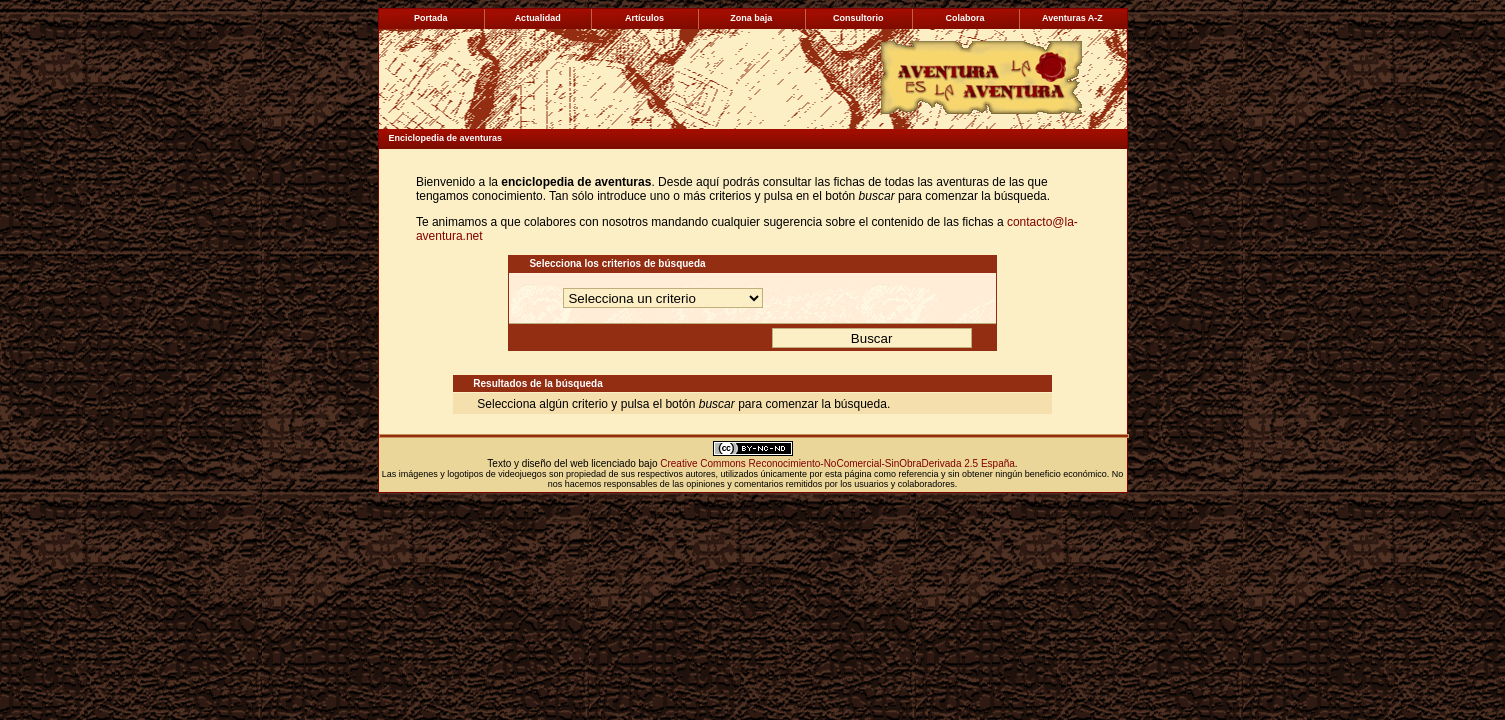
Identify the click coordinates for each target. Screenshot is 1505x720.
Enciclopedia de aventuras (446, 138)
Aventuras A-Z (1072, 18)
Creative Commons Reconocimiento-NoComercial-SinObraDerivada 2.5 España (837, 463)
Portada (431, 18)
